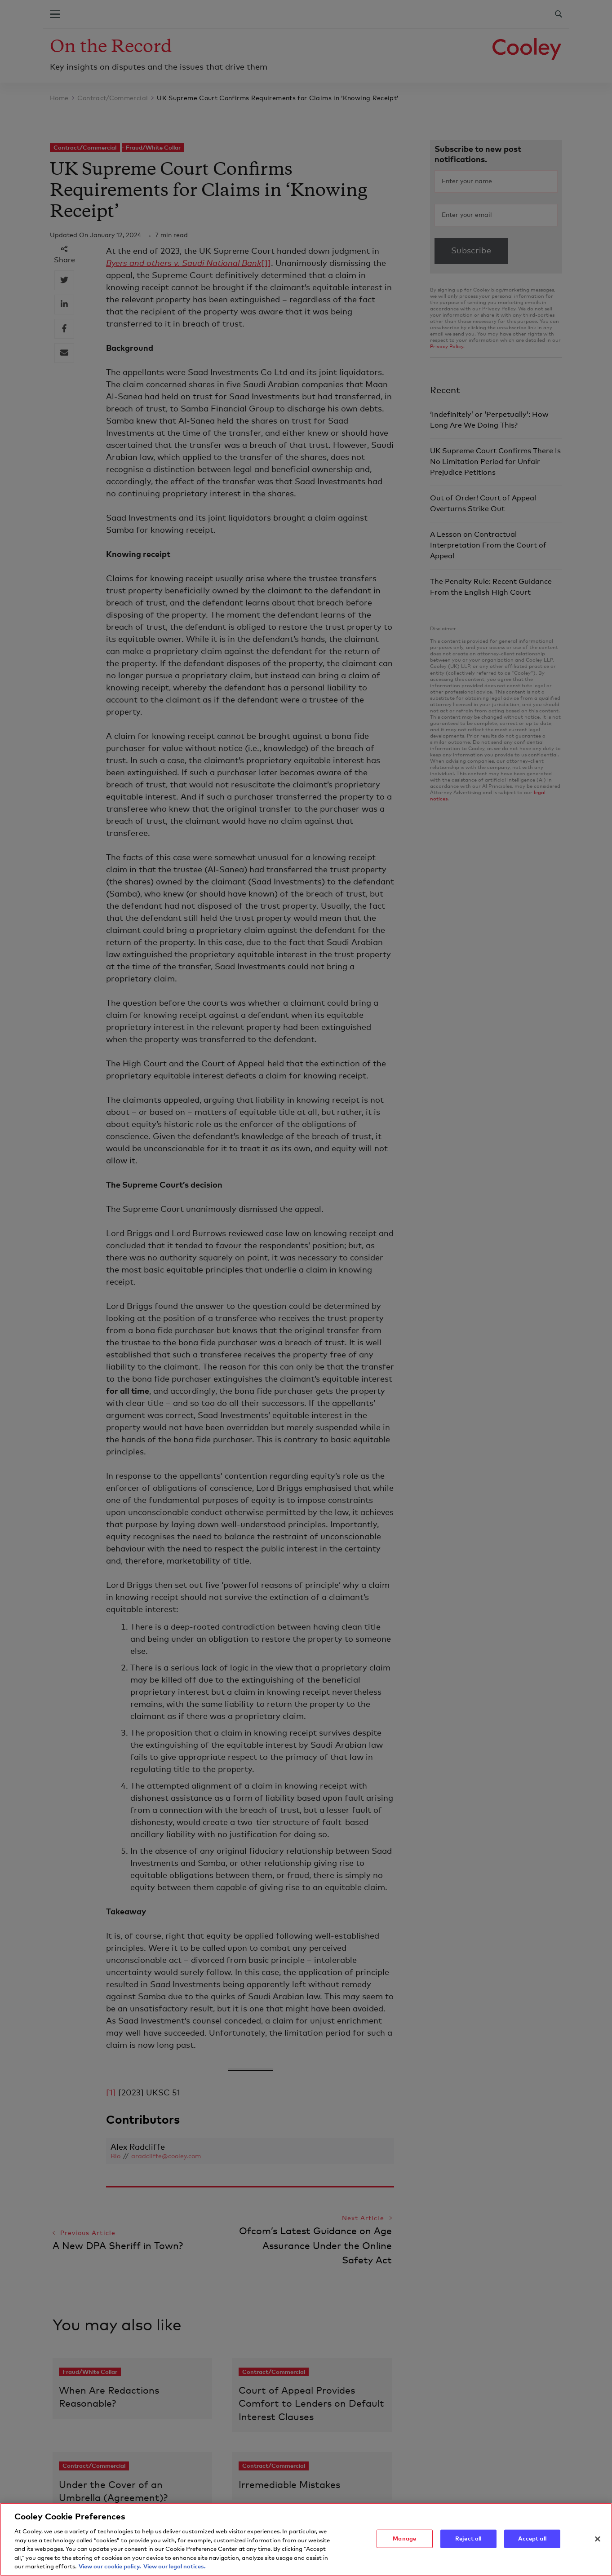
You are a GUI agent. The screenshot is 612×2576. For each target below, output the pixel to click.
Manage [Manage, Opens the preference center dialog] (404, 2545)
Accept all (532, 2545)
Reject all (468, 2545)
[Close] (598, 2545)
